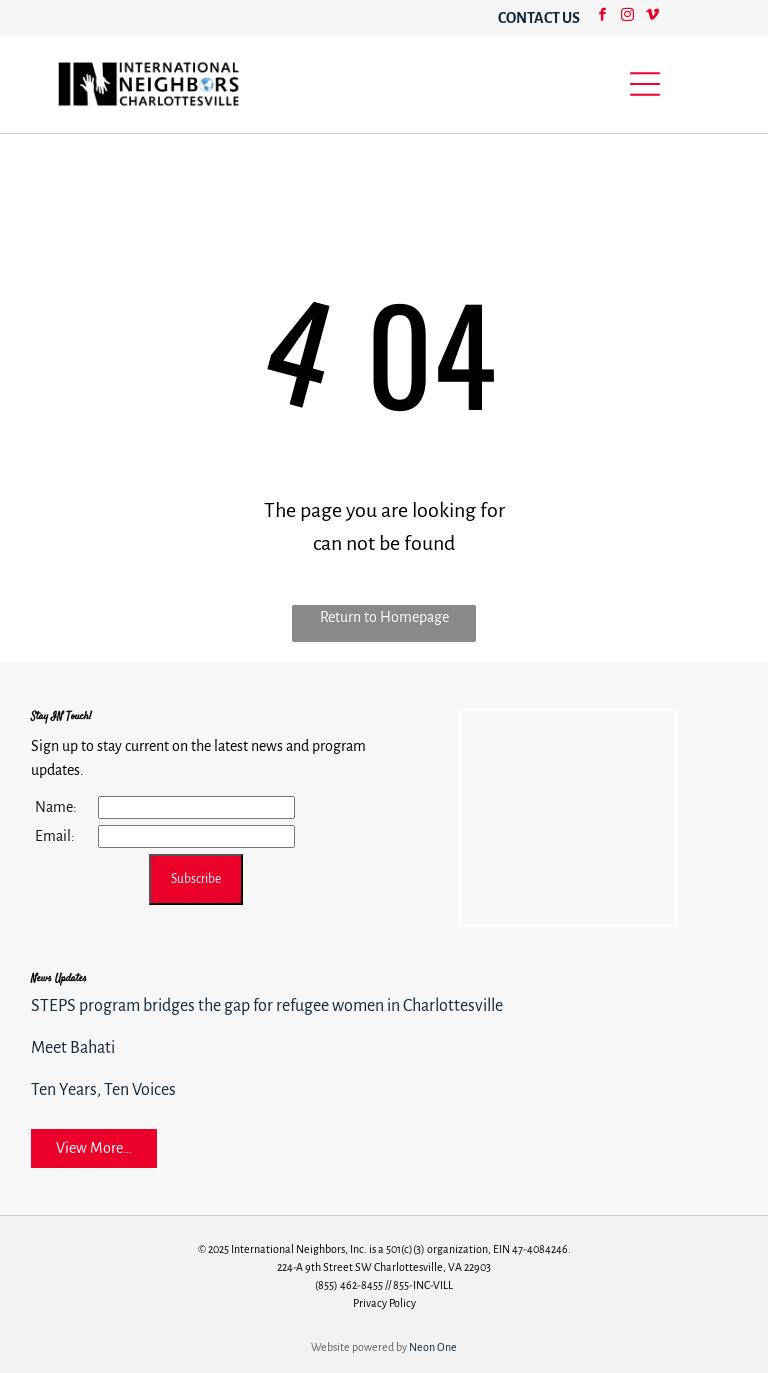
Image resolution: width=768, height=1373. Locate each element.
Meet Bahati (73, 1048)
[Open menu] (645, 84)
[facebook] (602, 17)
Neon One (433, 1347)
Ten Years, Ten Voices (103, 1090)
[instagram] (627, 17)
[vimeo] (652, 17)
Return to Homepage (384, 617)
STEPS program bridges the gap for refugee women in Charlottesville (267, 1006)
